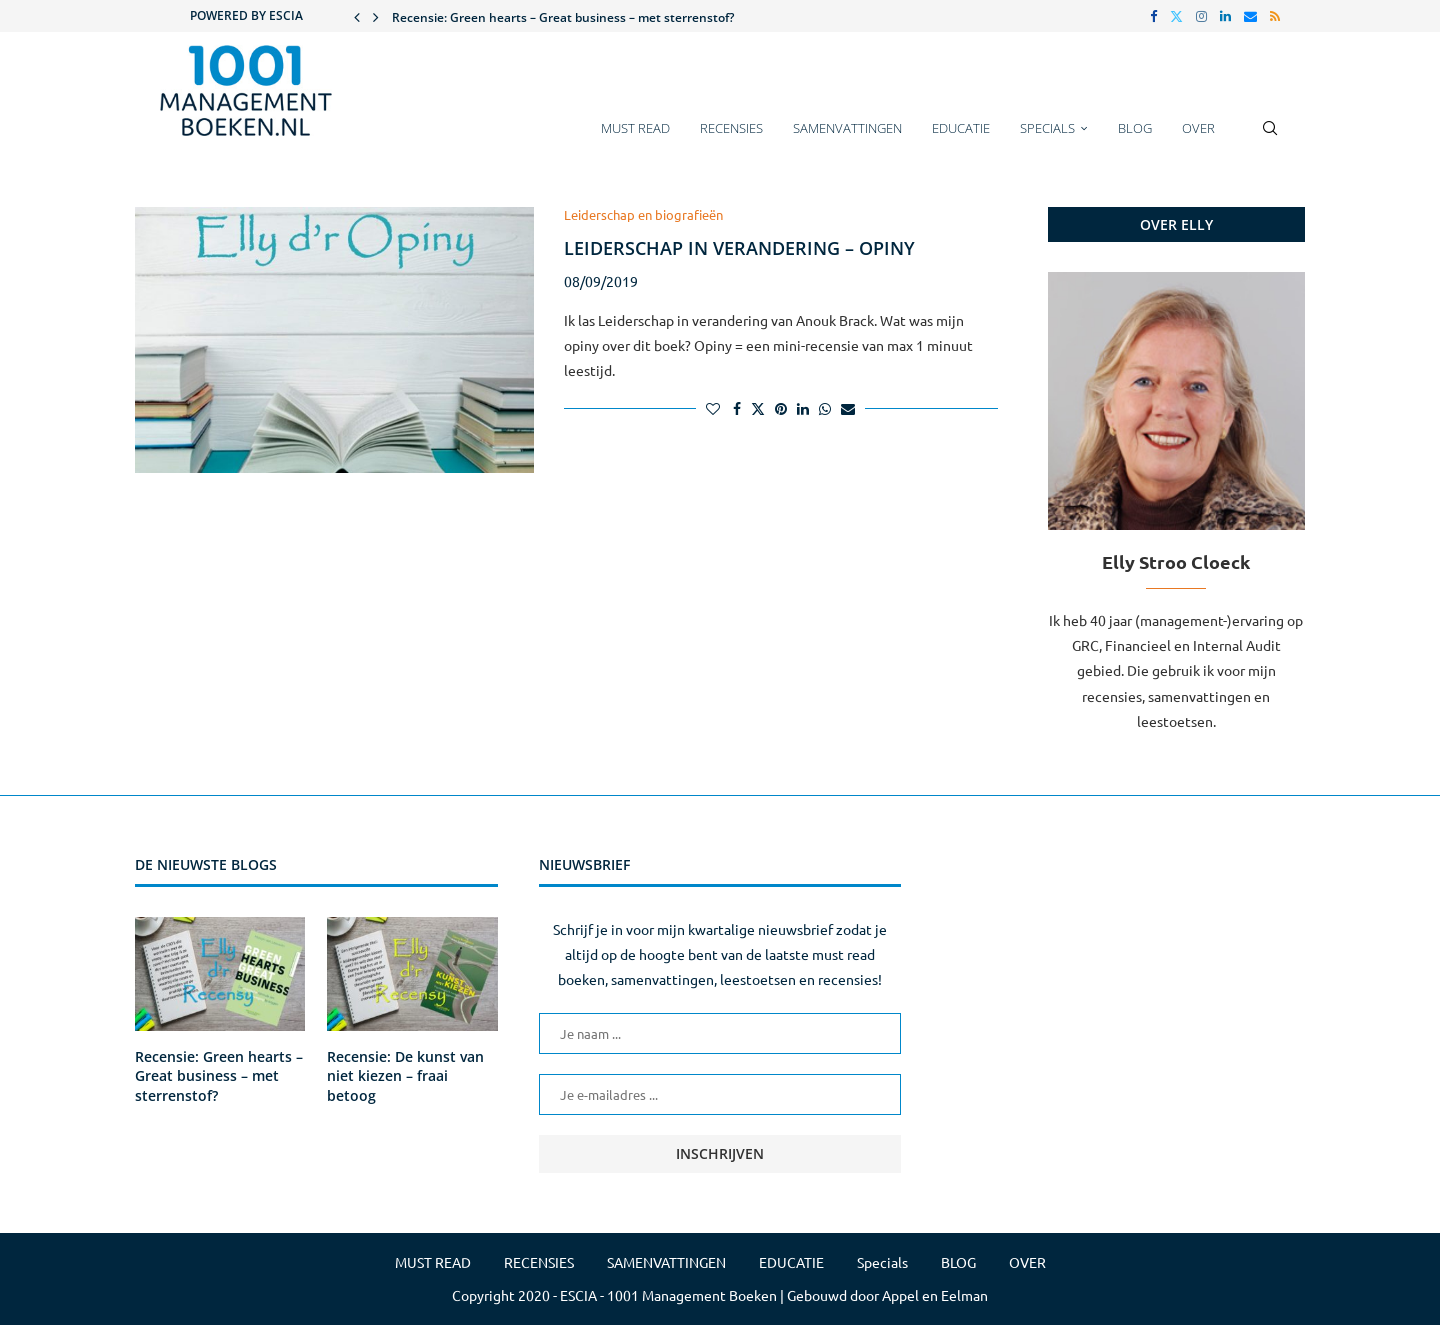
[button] (357, 16)
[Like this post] (713, 408)
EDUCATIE (961, 128)
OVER (1198, 128)
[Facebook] (1153, 16)
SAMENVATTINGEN (847, 128)
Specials (1047, 128)
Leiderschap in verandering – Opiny (739, 248)
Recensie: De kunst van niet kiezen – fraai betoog (405, 1076)
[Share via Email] (848, 408)
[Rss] (1275, 16)
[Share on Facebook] (737, 408)
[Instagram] (1201, 16)
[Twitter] (1176, 16)
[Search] (1270, 138)
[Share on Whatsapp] (825, 408)
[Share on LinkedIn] (803, 408)
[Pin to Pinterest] (781, 408)
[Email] (1250, 16)
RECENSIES (731, 128)
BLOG (1135, 128)
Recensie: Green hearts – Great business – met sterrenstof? (563, 17)
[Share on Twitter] (758, 408)
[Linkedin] (1225, 16)
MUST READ (635, 128)
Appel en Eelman (935, 1295)
